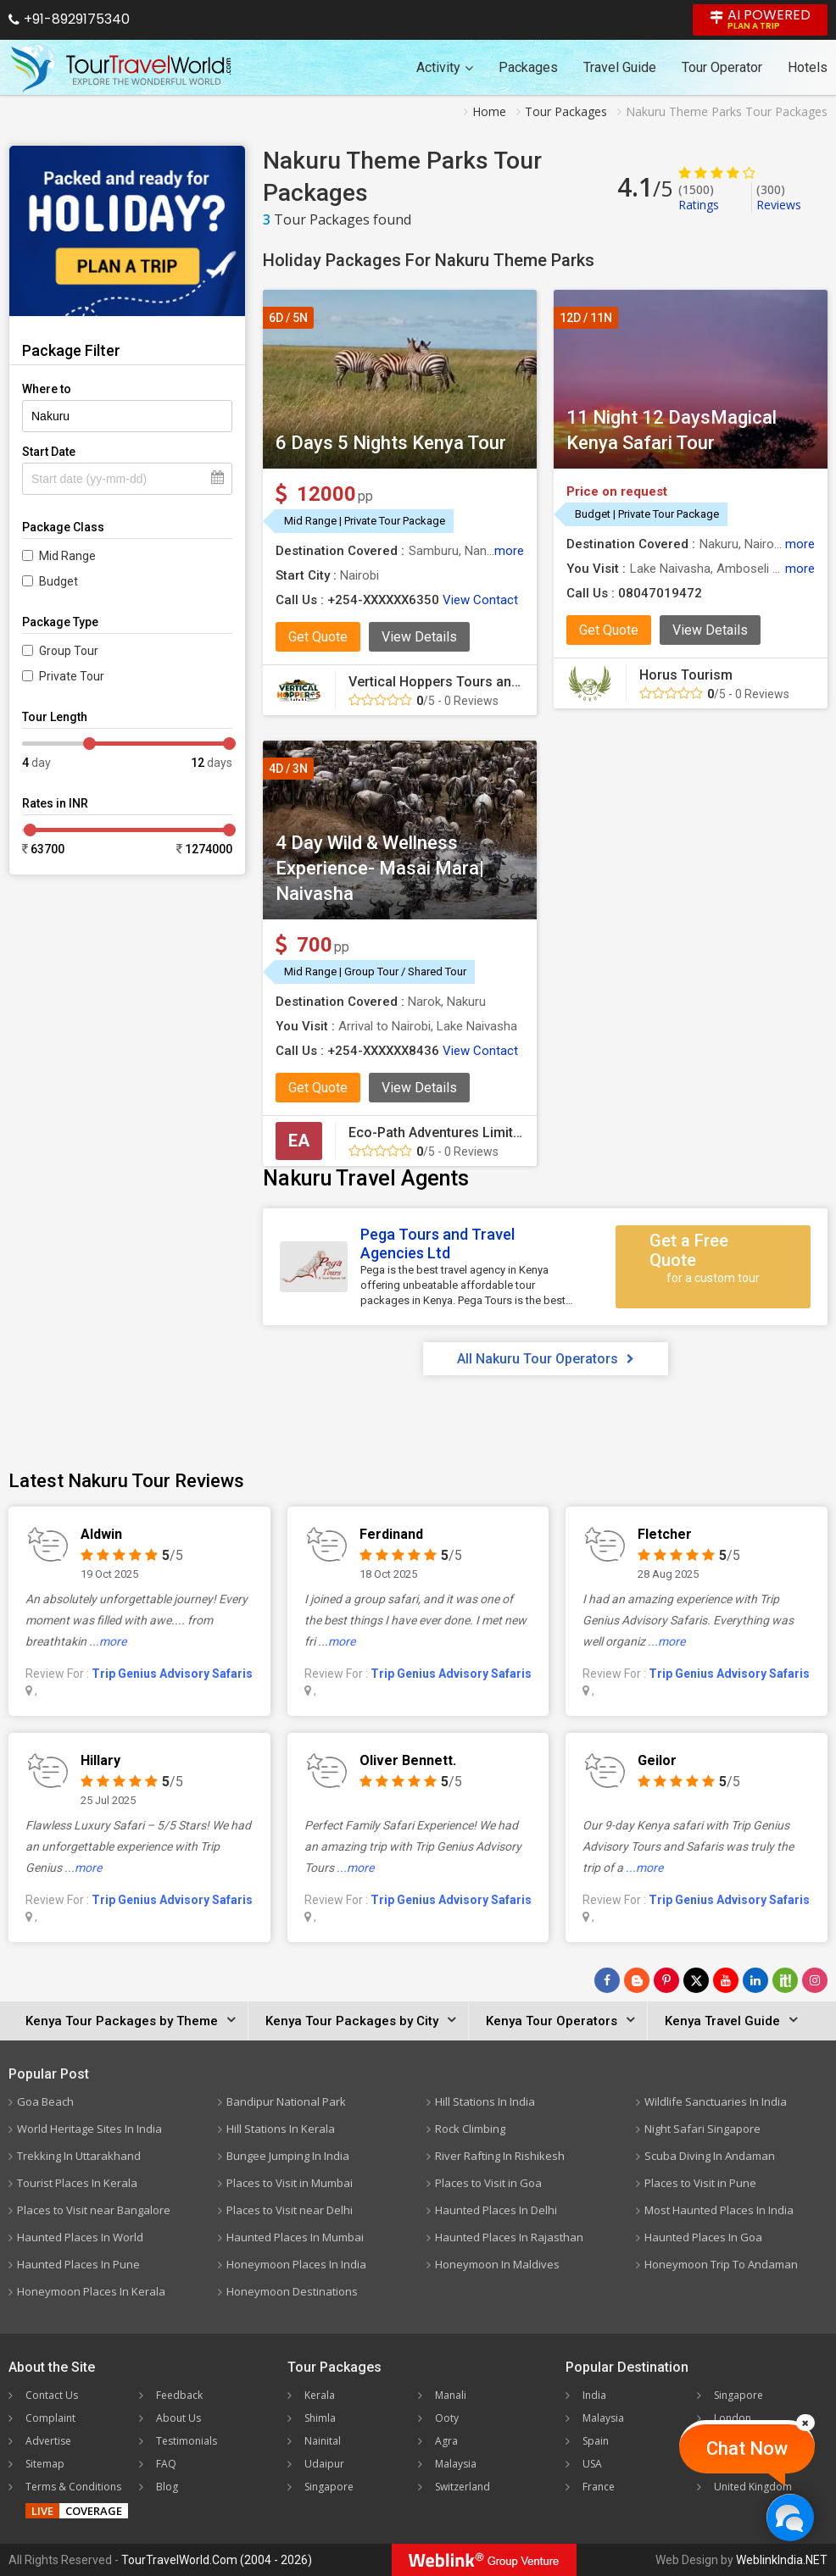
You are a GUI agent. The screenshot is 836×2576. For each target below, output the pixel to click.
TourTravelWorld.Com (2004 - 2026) (216, 2560)
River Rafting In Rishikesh (500, 2155)
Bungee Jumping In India (287, 2155)
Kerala (319, 2395)
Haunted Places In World (80, 2237)
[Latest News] (636, 1980)
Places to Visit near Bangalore (93, 2210)
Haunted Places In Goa (703, 2237)
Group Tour (68, 651)
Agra (446, 2441)
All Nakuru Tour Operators (545, 1359)
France (598, 2486)
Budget (58, 581)
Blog (167, 2486)
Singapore (329, 2486)
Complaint (50, 2418)
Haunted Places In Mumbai (295, 2237)
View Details (419, 637)
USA (592, 2464)
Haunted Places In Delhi (496, 2210)
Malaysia (456, 2464)
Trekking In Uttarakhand (79, 2155)
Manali (450, 2395)
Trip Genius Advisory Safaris (172, 1673)
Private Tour (71, 676)
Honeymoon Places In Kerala (91, 2291)
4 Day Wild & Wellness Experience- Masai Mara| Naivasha (380, 868)
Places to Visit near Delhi (289, 2210)
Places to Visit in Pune (700, 2182)
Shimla (320, 2418)
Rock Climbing (470, 2128)
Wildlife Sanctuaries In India (715, 2101)
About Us (178, 2418)
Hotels (808, 67)
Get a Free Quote (713, 1257)
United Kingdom (753, 2486)
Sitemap (44, 2464)
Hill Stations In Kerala (280, 2128)
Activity (444, 67)
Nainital (322, 2441)
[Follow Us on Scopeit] (785, 1980)
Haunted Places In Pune (78, 2264)
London (732, 2418)
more (509, 550)
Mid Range (67, 556)
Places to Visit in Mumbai (289, 2182)
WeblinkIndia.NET (782, 2560)
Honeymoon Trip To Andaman (721, 2264)
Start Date (48, 451)
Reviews (778, 197)
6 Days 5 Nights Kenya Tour (391, 442)
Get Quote (318, 637)
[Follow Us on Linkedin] (755, 1980)
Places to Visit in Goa (488, 2182)
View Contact (480, 600)
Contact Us (51, 2395)
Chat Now (747, 2448)
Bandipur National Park (286, 2101)
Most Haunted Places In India (719, 2210)
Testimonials (186, 2441)
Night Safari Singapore (702, 2128)
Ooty (447, 2418)
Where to (46, 389)
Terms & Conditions (73, 2486)
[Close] (805, 2422)
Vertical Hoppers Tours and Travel (454, 682)
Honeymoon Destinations (292, 2291)
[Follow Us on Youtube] (725, 1980)
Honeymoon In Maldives (497, 2264)
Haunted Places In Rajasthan (509, 2237)
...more (107, 1641)
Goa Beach (45, 2101)
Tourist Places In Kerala (77, 2182)
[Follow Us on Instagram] (815, 1980)
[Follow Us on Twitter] (696, 1980)
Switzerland (462, 2486)
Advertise (48, 2441)
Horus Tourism (686, 675)
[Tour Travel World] (120, 67)
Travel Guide (619, 67)
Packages (528, 67)
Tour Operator (722, 67)
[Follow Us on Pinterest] (666, 1980)
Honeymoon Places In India (296, 2264)
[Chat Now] (789, 2517)
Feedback (179, 2395)
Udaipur (324, 2464)
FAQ (166, 2464)
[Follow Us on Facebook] (607, 1980)
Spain (595, 2441)
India (594, 2395)
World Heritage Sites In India (89, 2128)
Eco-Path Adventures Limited (438, 1132)
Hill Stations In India (485, 2101)
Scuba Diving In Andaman (709, 2155)
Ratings (698, 197)
